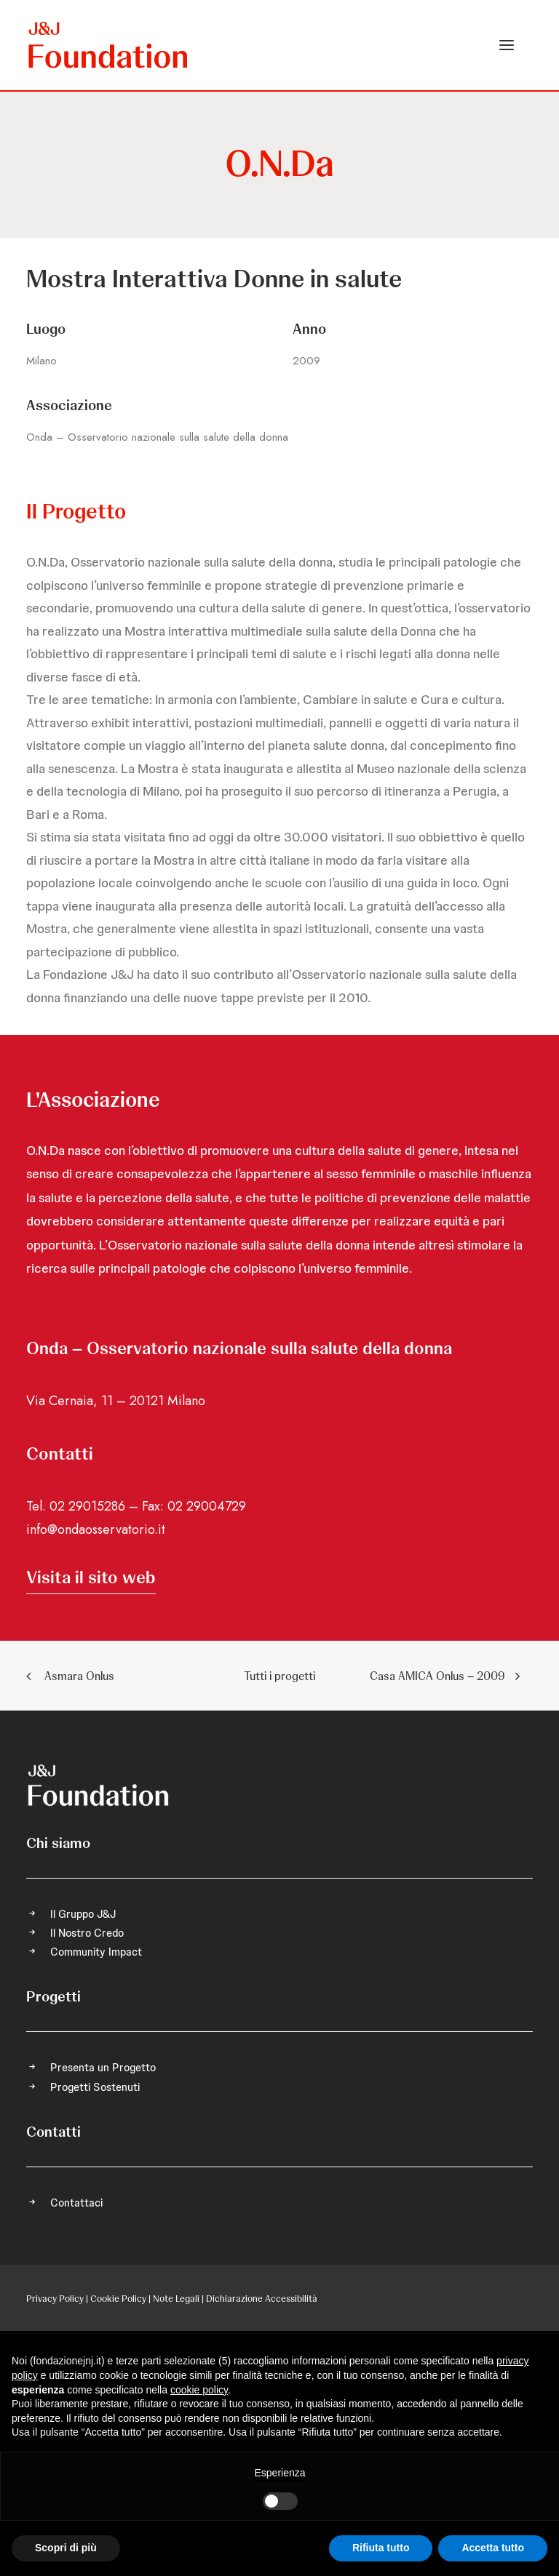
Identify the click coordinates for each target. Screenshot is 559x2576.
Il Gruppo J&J (83, 1914)
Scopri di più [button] (66, 2547)
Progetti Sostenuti (95, 2087)
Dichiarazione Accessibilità (261, 2298)
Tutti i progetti (279, 1676)
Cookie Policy (118, 2298)
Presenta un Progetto (103, 2067)
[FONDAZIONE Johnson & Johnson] (108, 45)
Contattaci (76, 2203)
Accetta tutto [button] (492, 2547)
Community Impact (96, 1952)
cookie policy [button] (199, 2390)
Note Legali (176, 2298)
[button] (506, 45)
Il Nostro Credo (87, 1933)
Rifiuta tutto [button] (381, 2547)
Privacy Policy (55, 2298)
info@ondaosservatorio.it (95, 1529)
